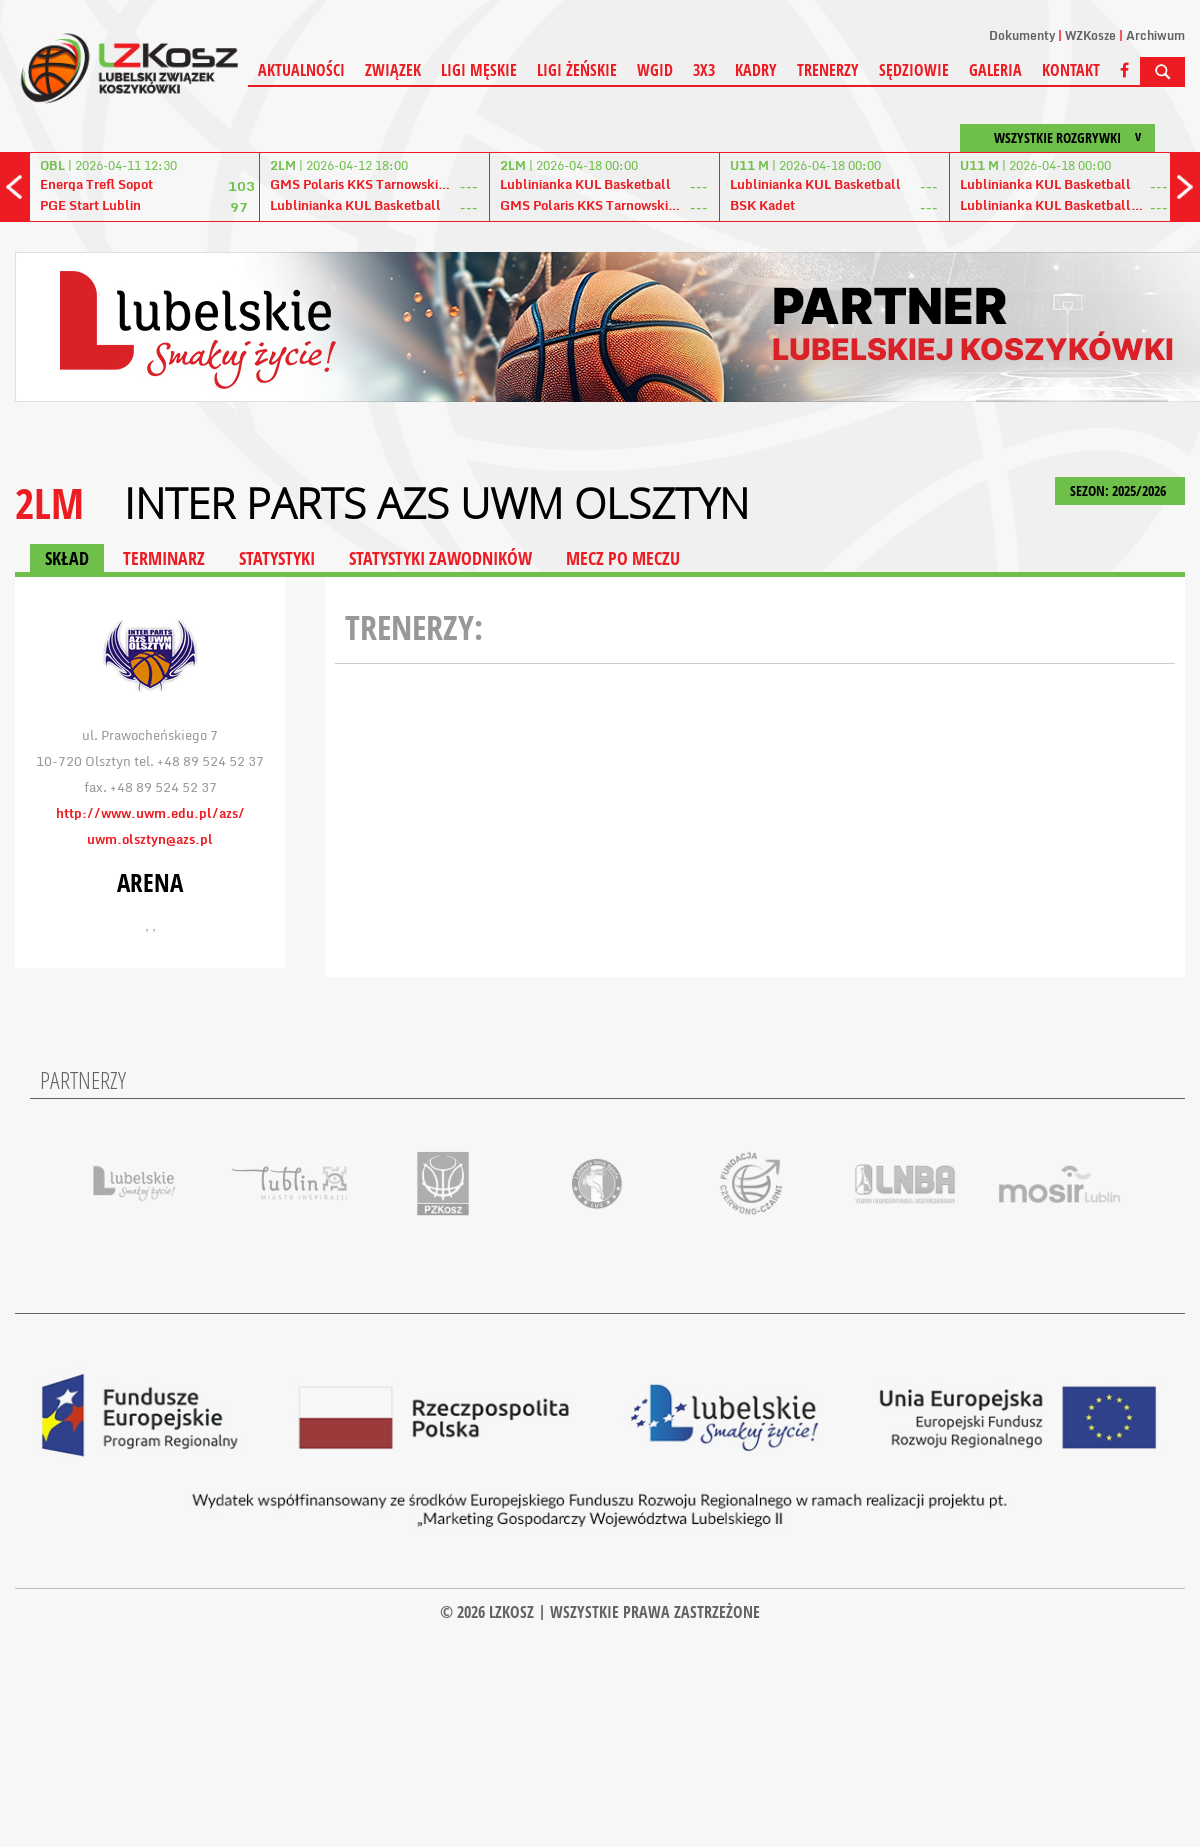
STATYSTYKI (277, 558)
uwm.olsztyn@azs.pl (150, 839)
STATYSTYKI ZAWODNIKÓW (440, 558)
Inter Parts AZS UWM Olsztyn (436, 503)
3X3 (704, 70)
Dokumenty (1022, 35)
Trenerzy (828, 70)
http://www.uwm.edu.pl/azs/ (150, 813)
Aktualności (301, 70)
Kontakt (1071, 70)
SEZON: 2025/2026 (1120, 490)
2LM (49, 502)
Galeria (995, 70)
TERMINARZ (164, 558)
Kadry (756, 70)
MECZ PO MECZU (623, 558)
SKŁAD (67, 558)
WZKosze (1090, 35)
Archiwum (1155, 35)
